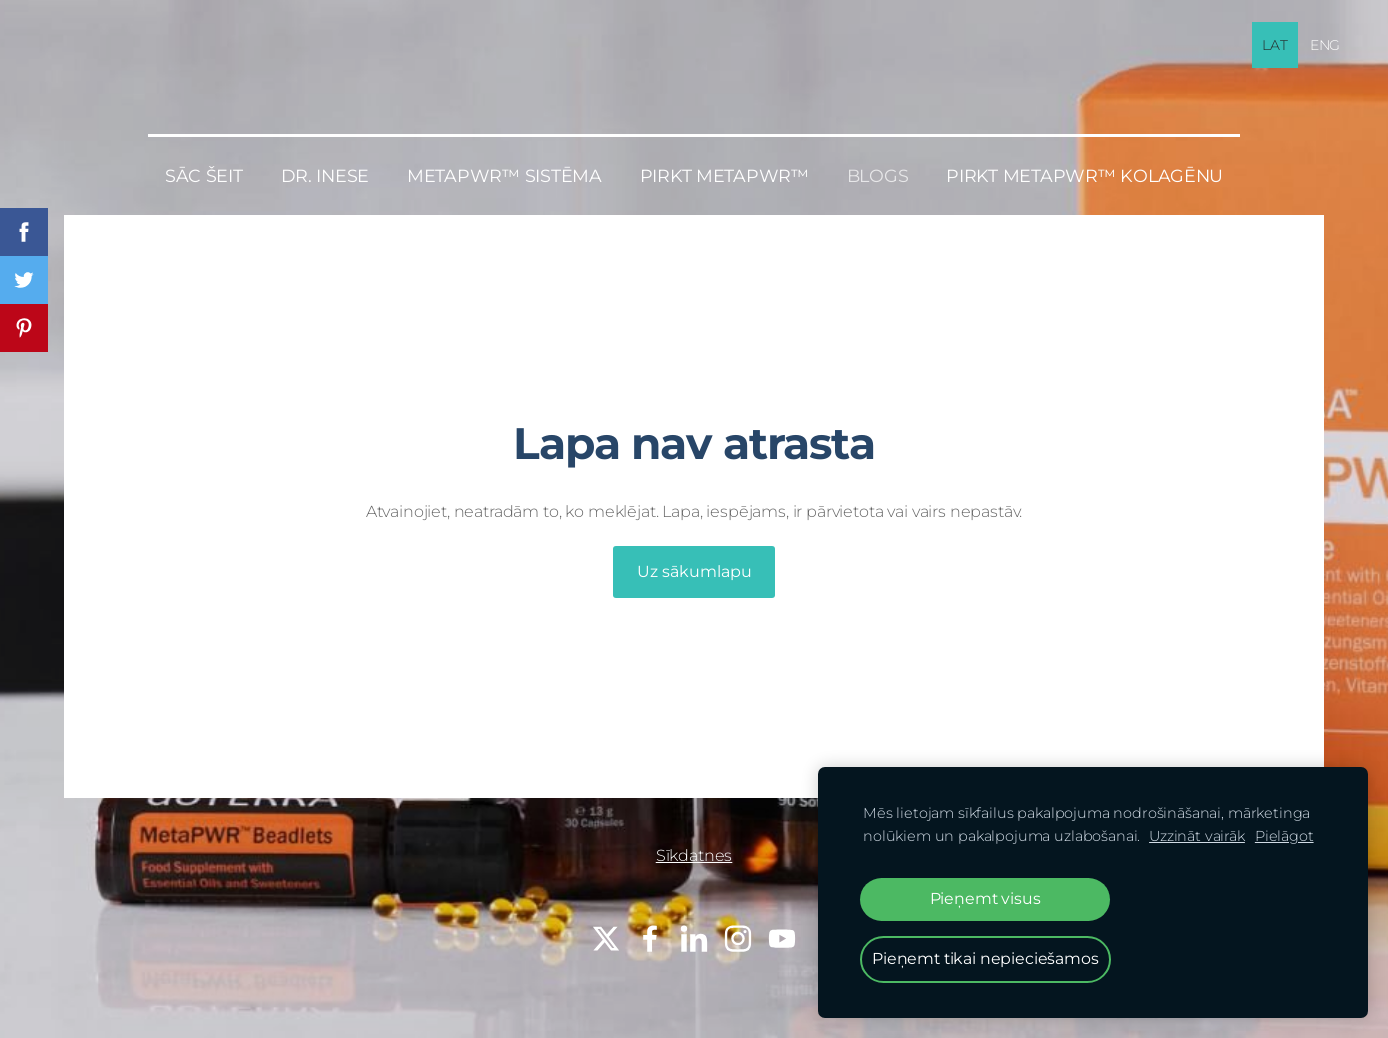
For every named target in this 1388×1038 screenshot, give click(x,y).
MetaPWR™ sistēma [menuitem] (504, 175)
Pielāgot (1284, 836)
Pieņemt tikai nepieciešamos (985, 958)
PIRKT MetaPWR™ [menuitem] (724, 175)
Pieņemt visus (985, 898)
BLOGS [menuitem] (878, 175)
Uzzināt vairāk (1197, 836)
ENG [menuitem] (1325, 45)
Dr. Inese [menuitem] (325, 175)
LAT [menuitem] (1275, 45)
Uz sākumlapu (694, 571)
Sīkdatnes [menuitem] (694, 855)
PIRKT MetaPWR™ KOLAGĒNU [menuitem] (1084, 175)
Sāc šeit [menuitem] (204, 175)
